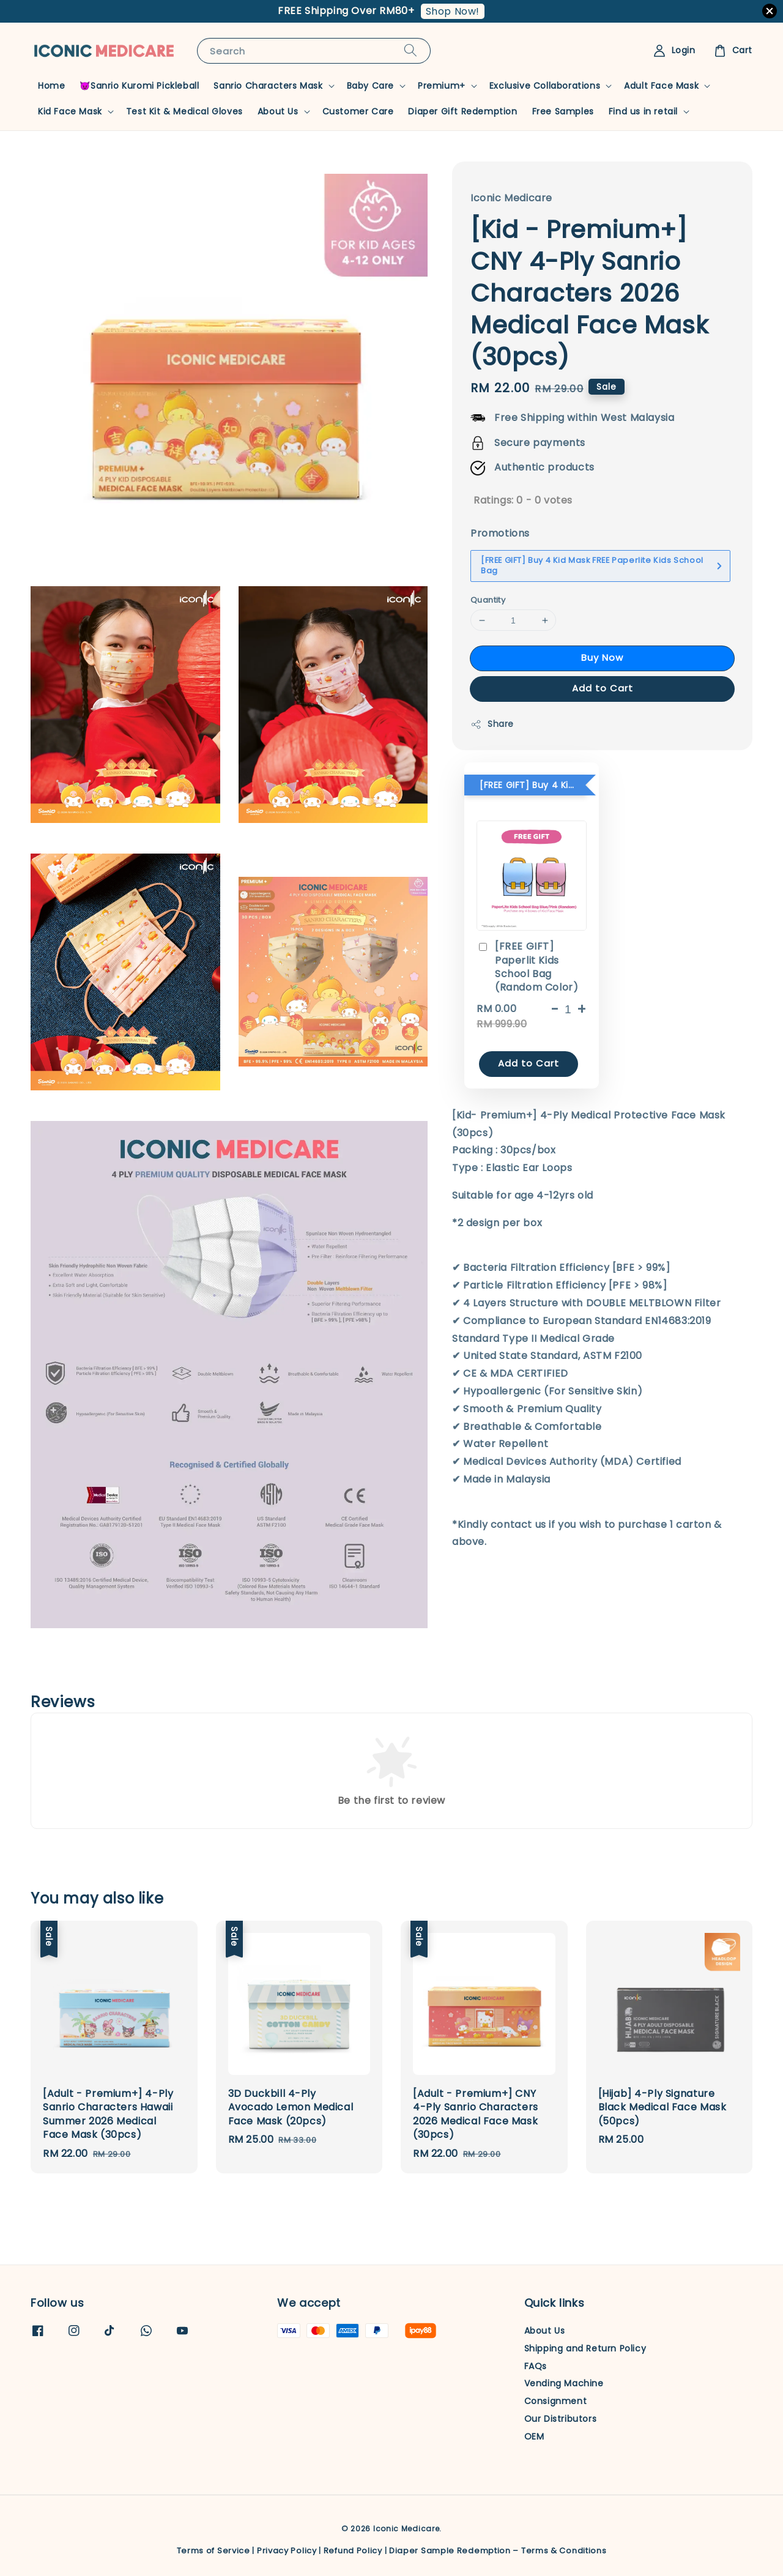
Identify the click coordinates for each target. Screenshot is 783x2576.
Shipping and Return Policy (585, 2348)
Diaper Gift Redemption (462, 111)
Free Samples (563, 111)
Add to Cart (602, 688)
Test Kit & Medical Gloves (184, 111)
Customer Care (358, 111)
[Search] (410, 50)
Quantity (487, 600)
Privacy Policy (287, 2550)
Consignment (555, 2401)
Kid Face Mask (70, 111)
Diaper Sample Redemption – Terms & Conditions (498, 2550)
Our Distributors (560, 2419)
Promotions (500, 533)
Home (51, 86)
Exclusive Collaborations (544, 85)
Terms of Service (213, 2550)
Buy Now (602, 657)
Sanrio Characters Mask (267, 85)
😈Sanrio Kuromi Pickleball (139, 86)
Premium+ (442, 85)
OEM (534, 2436)
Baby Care (370, 85)
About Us (278, 111)
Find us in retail (643, 111)
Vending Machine (564, 2383)
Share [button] (492, 724)
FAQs (535, 2366)
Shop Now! (453, 11)
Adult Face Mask (661, 85)
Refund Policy (353, 2550)
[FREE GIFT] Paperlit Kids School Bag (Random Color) (527, 967)
